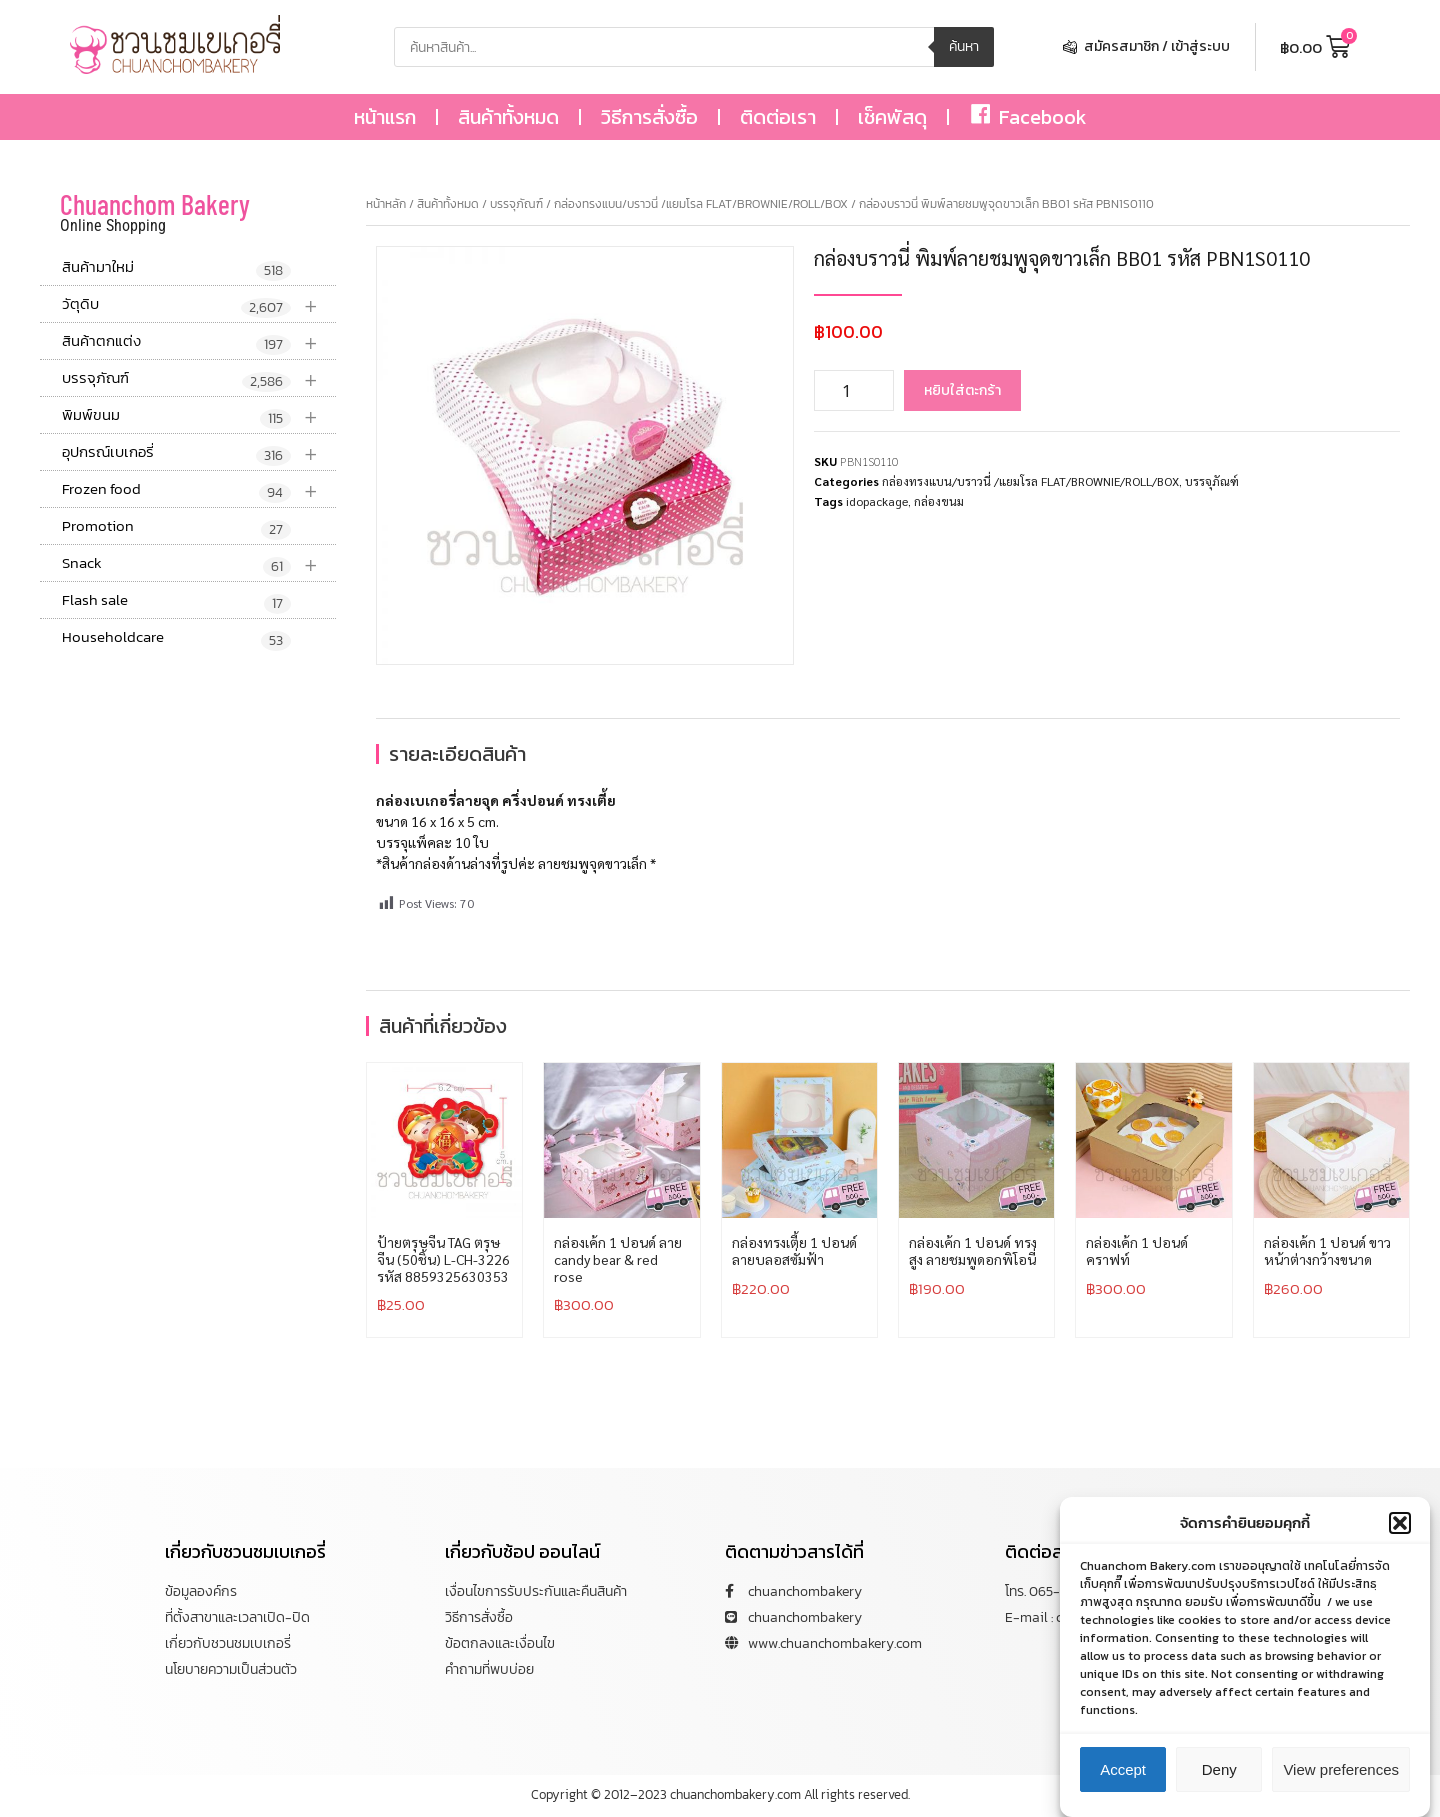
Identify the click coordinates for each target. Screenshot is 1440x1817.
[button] (1400, 1530)
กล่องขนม (939, 501)
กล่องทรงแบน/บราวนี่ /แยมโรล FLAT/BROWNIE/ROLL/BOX (701, 204)
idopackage (877, 501)
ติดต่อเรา (778, 117)
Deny (1219, 1776)
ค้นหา (964, 46)
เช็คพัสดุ (892, 117)
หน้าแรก (385, 117)
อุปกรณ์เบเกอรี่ (199, 452)
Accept (1123, 1776)
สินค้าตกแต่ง (199, 341)
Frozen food (199, 489)
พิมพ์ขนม (199, 415)
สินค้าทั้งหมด (508, 117)
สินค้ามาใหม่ (176, 268)
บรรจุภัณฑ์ (199, 378)
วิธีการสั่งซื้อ (649, 117)
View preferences (1341, 1776)
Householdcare (176, 638)
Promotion (176, 527)
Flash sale (176, 601)
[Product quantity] (854, 390)
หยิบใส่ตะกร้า (962, 390)
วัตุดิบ (199, 304)
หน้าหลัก (386, 204)
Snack (199, 563)
